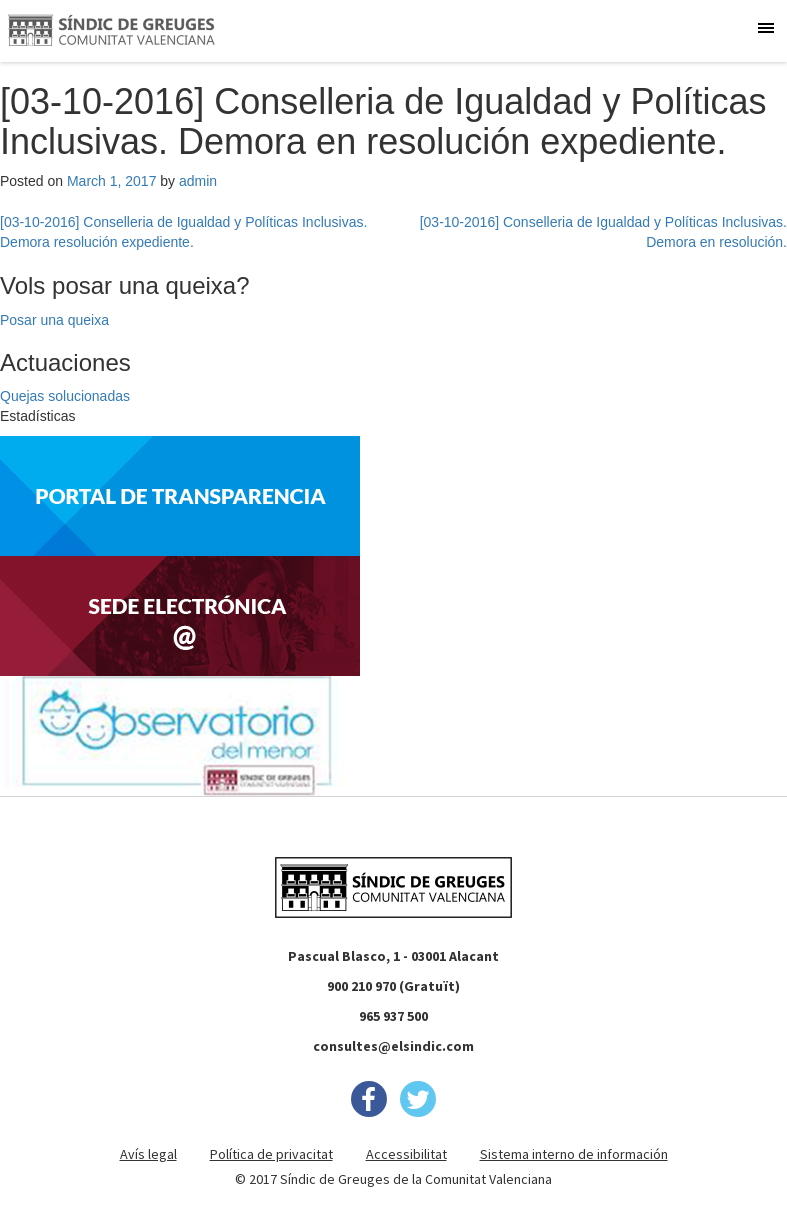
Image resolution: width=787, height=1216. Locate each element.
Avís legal (148, 1154)
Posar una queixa (54, 320)
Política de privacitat (271, 1154)
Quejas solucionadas (65, 396)
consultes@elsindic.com (393, 1046)
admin (198, 181)
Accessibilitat (406, 1154)
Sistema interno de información (574, 1154)
